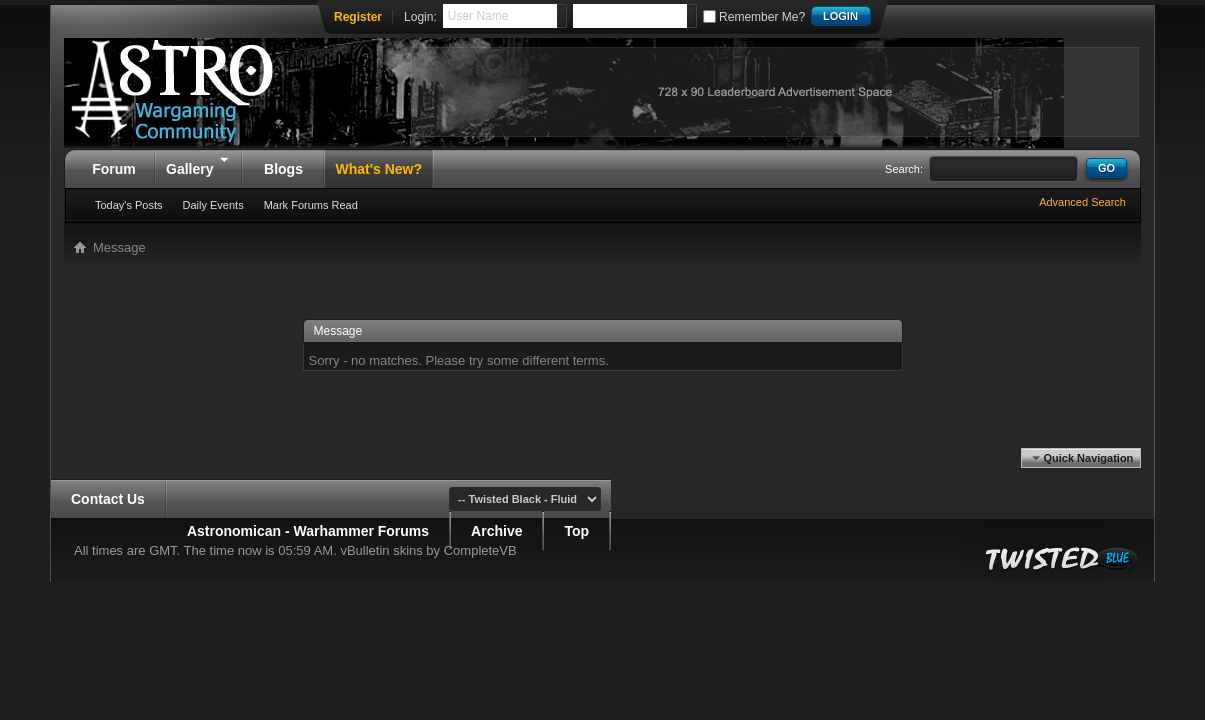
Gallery (198, 163)
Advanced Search (1082, 202)
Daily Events (213, 205)
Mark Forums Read (311, 205)
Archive (496, 531)
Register (358, 17)
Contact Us (108, 499)
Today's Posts (129, 205)
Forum (114, 169)
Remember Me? (754, 17)
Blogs (283, 169)
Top (576, 531)
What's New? (378, 169)
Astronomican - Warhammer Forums (308, 531)
